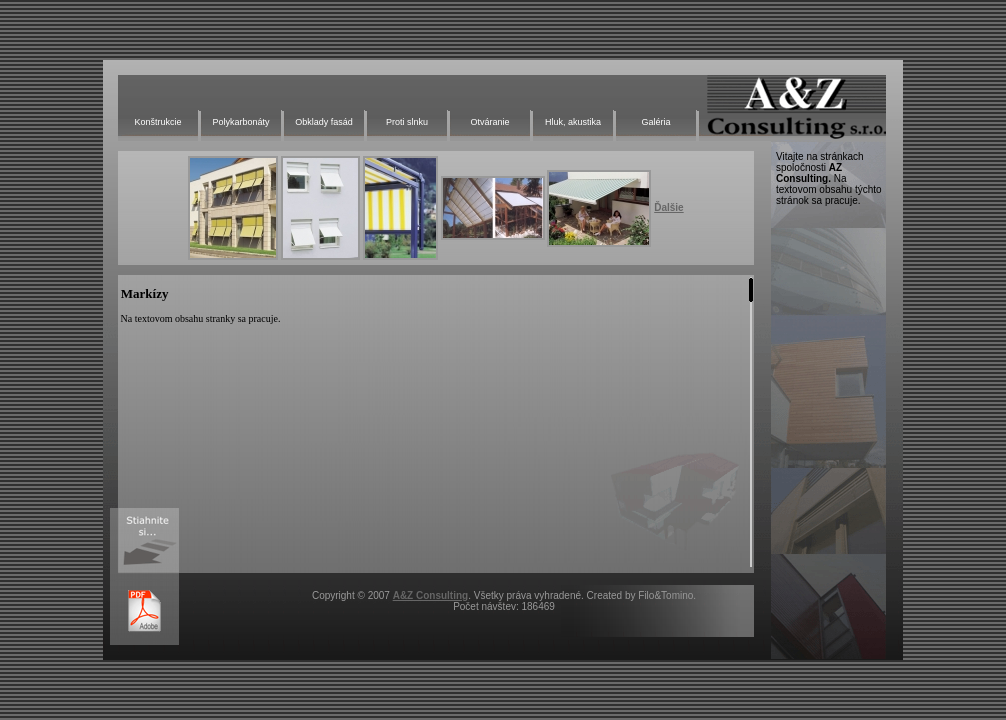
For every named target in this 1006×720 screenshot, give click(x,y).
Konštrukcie (157, 122)
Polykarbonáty (240, 122)
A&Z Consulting (431, 595)
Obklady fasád (324, 122)
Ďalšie (668, 207)
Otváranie (489, 122)
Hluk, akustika (573, 122)
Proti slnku (407, 122)
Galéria (655, 122)
